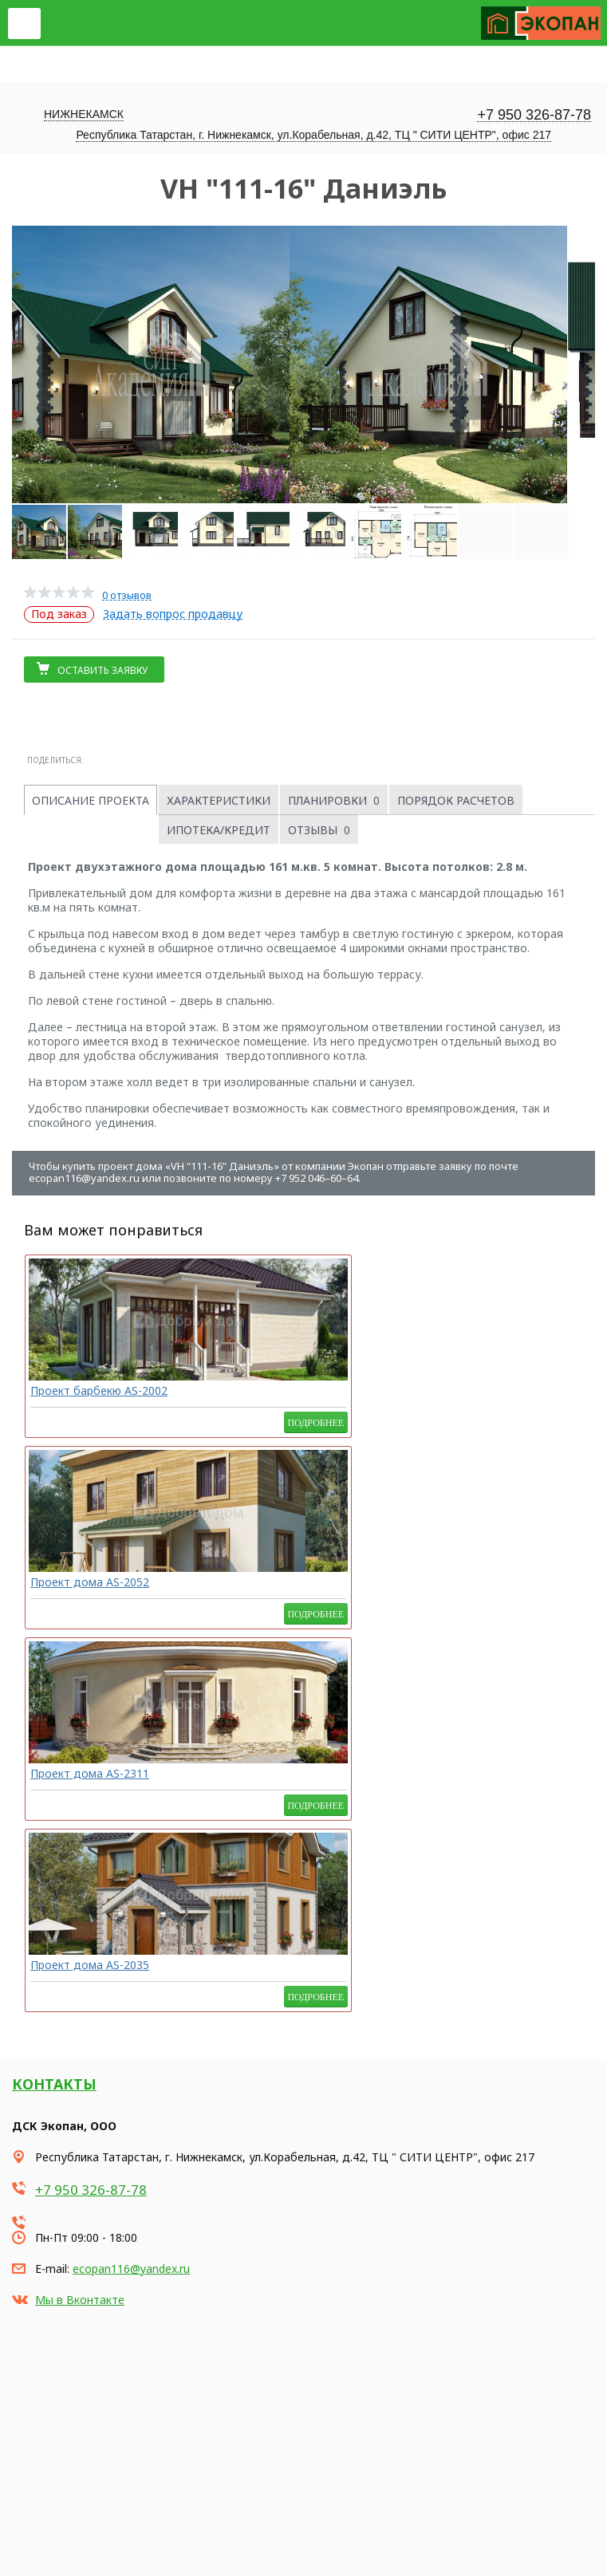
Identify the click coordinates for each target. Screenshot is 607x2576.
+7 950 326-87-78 (534, 115)
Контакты (54, 1520)
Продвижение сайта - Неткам (67, 2550)
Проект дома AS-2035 (510, 1390)
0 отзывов (127, 595)
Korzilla (88, 2565)
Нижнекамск (84, 114)
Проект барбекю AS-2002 (86, 1396)
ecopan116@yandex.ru (131, 1705)
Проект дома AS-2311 (370, 1390)
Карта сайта (38, 2529)
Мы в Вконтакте (79, 1736)
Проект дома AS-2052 (230, 1390)
